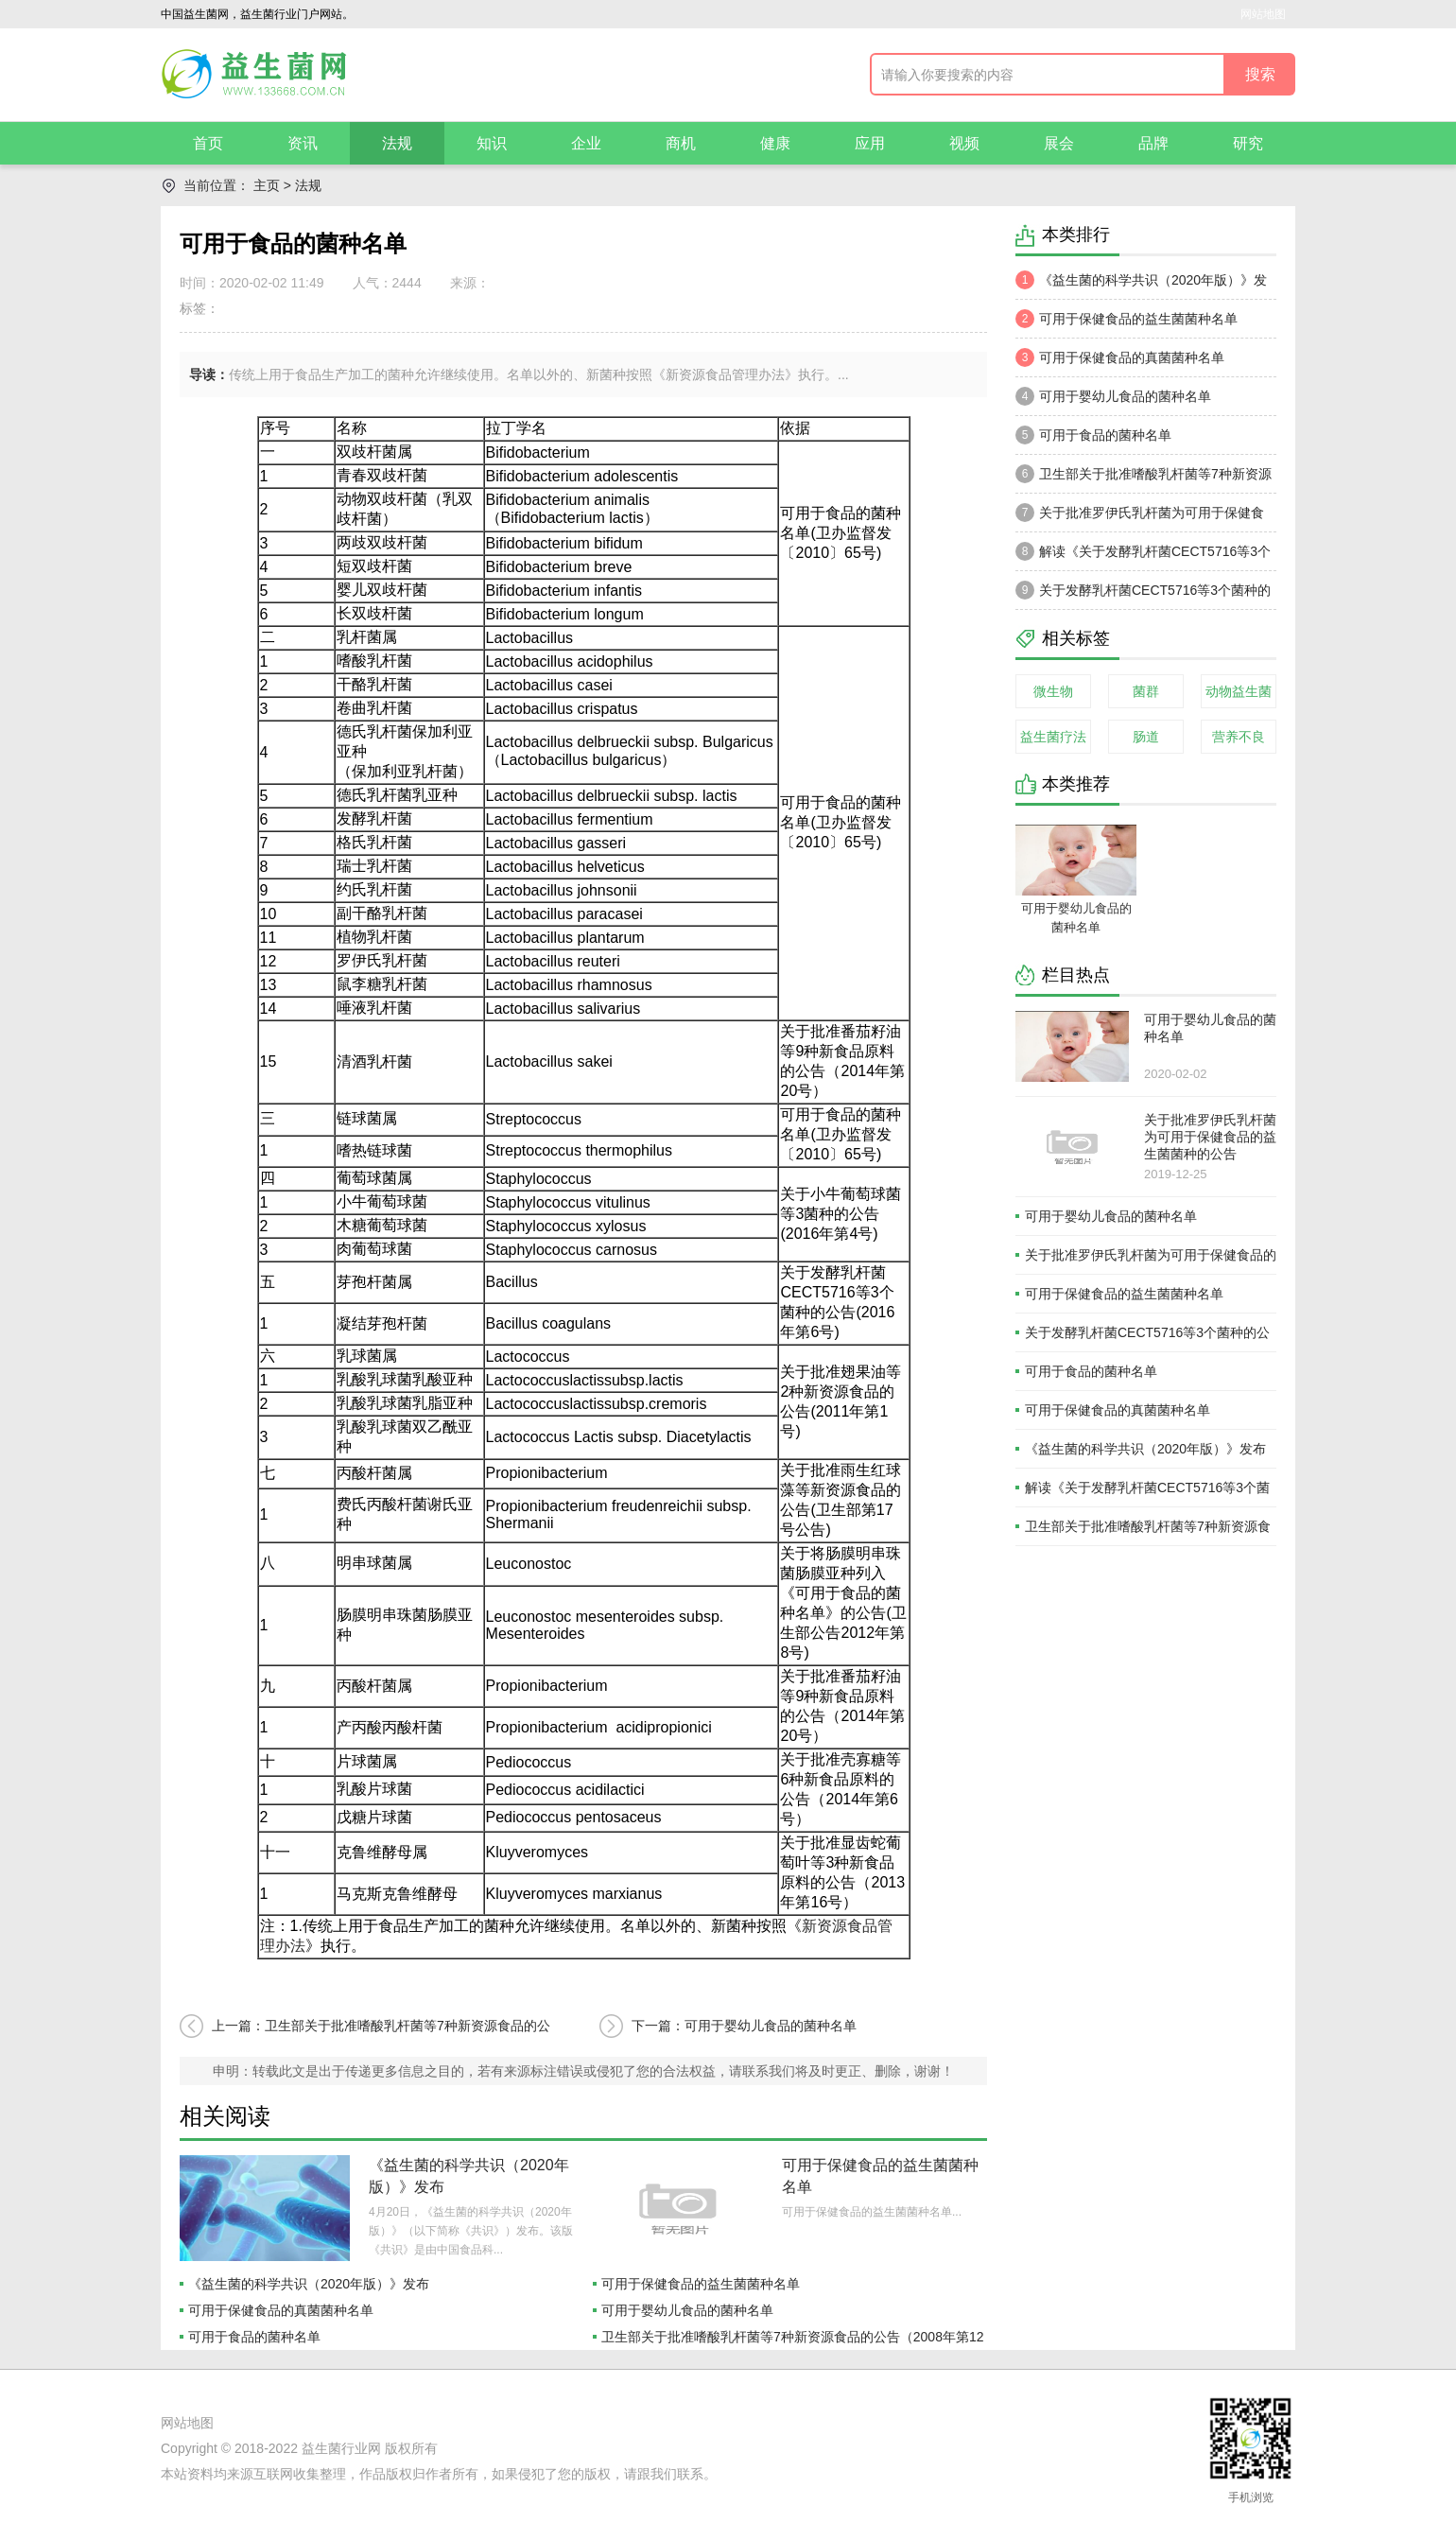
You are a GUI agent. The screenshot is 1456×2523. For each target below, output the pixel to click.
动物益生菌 (1238, 691)
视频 (964, 143)
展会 (1059, 143)
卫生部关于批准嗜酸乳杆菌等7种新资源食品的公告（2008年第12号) (1143, 478)
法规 (397, 143)
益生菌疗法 (1053, 736)
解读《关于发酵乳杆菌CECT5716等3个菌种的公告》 (1143, 556)
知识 (492, 143)
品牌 (1153, 143)
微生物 (1053, 691)
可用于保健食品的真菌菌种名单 (280, 2310)
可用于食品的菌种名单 (254, 2336)
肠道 (1146, 736)
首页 (208, 143)
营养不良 (1238, 736)
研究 (1248, 143)
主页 (266, 185)
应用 (870, 143)
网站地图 (1263, 14)
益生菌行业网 (341, 2448)
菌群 (1146, 691)
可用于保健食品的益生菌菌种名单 (700, 2283)
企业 (586, 143)
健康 (775, 143)
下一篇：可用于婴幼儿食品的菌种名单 (744, 2025)
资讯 (302, 143)
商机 (681, 143)
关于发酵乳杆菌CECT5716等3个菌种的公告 (1143, 595)
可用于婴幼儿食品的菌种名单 (687, 2310)
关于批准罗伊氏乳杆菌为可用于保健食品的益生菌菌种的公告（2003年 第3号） (1139, 517)
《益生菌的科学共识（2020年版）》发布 (308, 2283)
